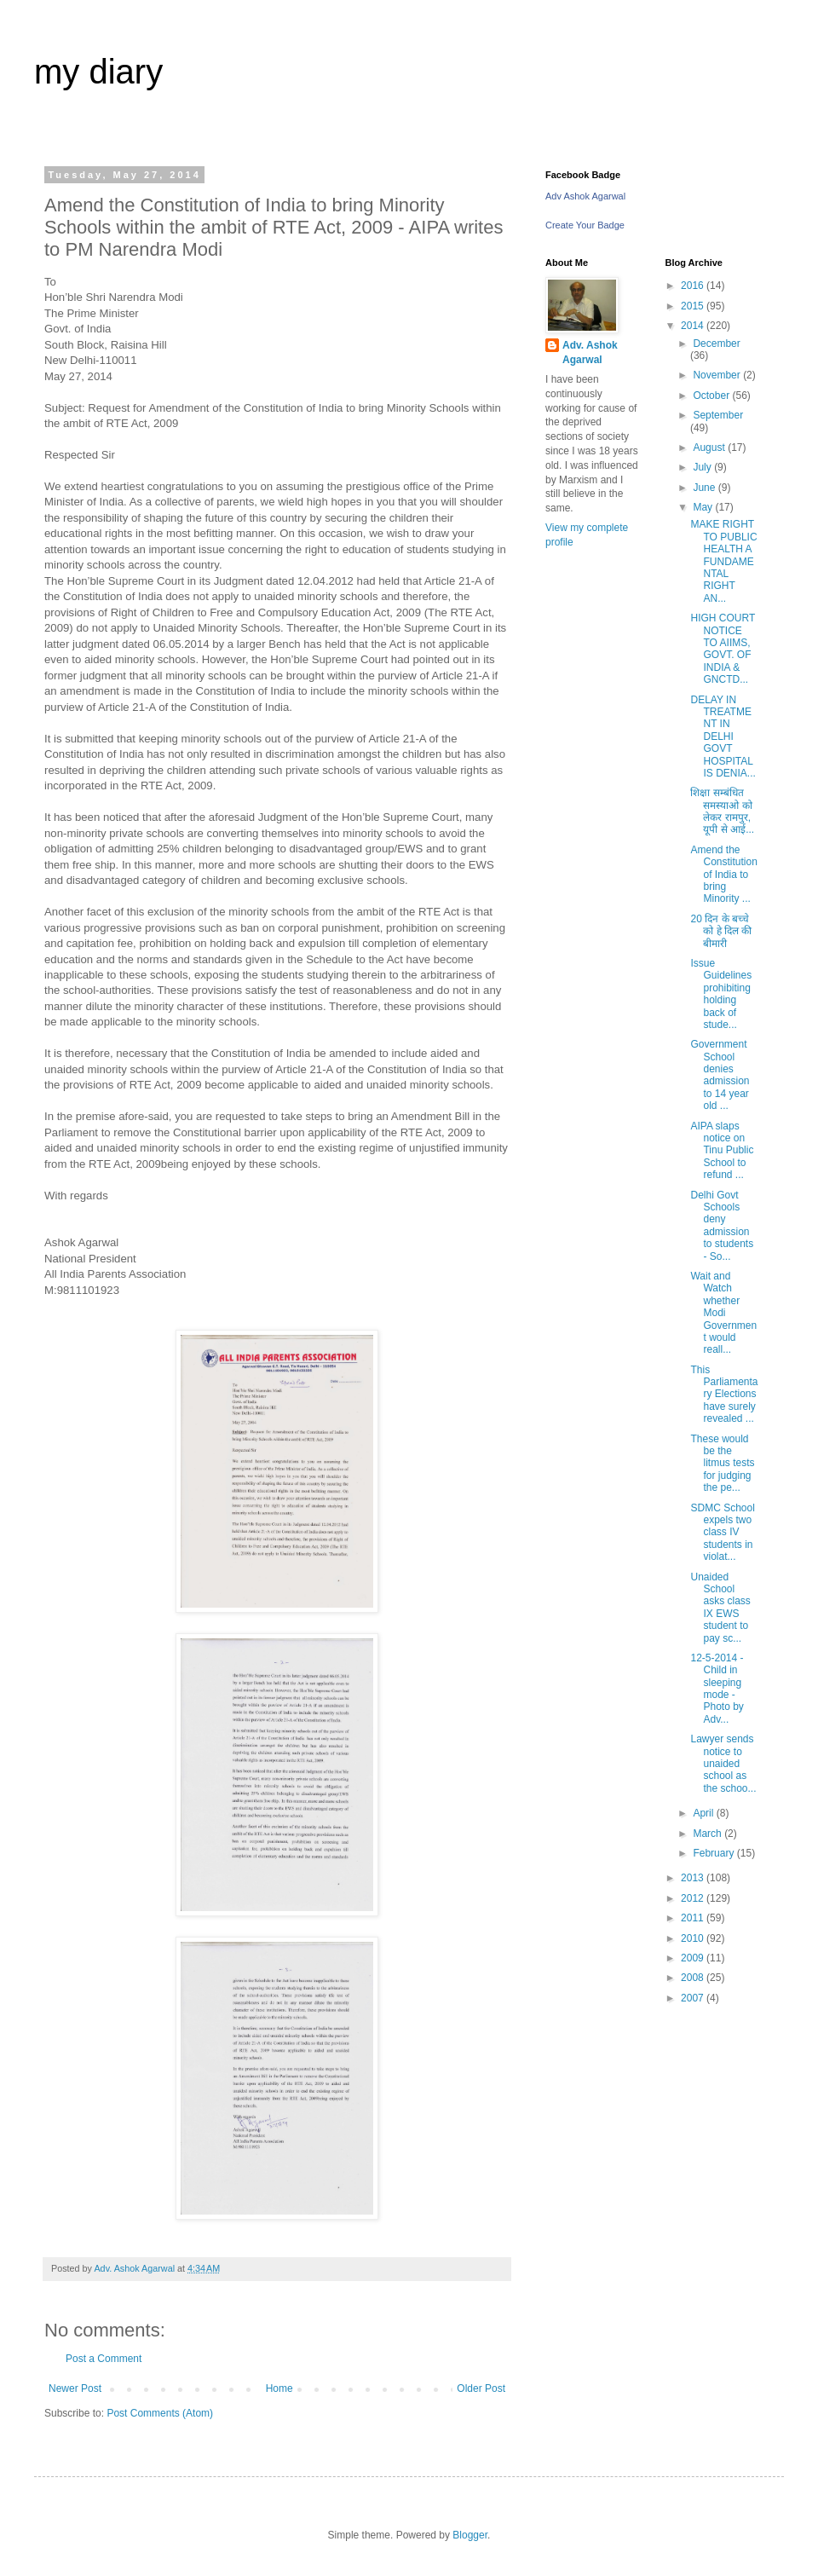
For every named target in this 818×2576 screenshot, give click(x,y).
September (718, 415)
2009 (693, 1958)
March (708, 1834)
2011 (693, 1918)
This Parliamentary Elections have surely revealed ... (724, 1394)
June (705, 488)
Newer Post (75, 2388)
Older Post (481, 2388)
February (714, 1853)
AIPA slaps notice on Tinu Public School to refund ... (721, 1150)
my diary (98, 71)
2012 (693, 1898)
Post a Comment (103, 2359)
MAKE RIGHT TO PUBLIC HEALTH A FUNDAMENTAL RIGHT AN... (723, 561)
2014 (693, 326)
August (710, 447)
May (704, 507)
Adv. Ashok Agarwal (590, 352)
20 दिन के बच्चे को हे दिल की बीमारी (721, 931)
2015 (693, 306)
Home (279, 2388)
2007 (693, 1998)
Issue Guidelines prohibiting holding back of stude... (721, 994)
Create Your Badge (585, 225)
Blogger (469, 2535)
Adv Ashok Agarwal (585, 196)
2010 (693, 1938)
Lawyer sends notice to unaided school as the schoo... (723, 1763)
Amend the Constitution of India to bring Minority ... (723, 874)
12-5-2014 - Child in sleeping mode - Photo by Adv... (716, 1688)
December (716, 343)
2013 (693, 1878)
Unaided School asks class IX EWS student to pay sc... (720, 1607)
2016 (693, 286)
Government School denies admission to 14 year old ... (719, 1075)
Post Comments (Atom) (160, 2413)
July (703, 467)
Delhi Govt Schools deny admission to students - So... (721, 1225)
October (712, 395)
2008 (693, 1978)
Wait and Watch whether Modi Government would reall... (723, 1312)
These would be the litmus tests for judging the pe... (722, 1463)
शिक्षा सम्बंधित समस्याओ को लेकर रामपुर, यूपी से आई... (722, 811)
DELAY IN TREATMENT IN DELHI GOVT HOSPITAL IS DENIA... (722, 736)
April (704, 1813)
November (718, 375)
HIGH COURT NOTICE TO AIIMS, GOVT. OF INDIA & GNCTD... (722, 648)
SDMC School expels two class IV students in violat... (722, 1532)
